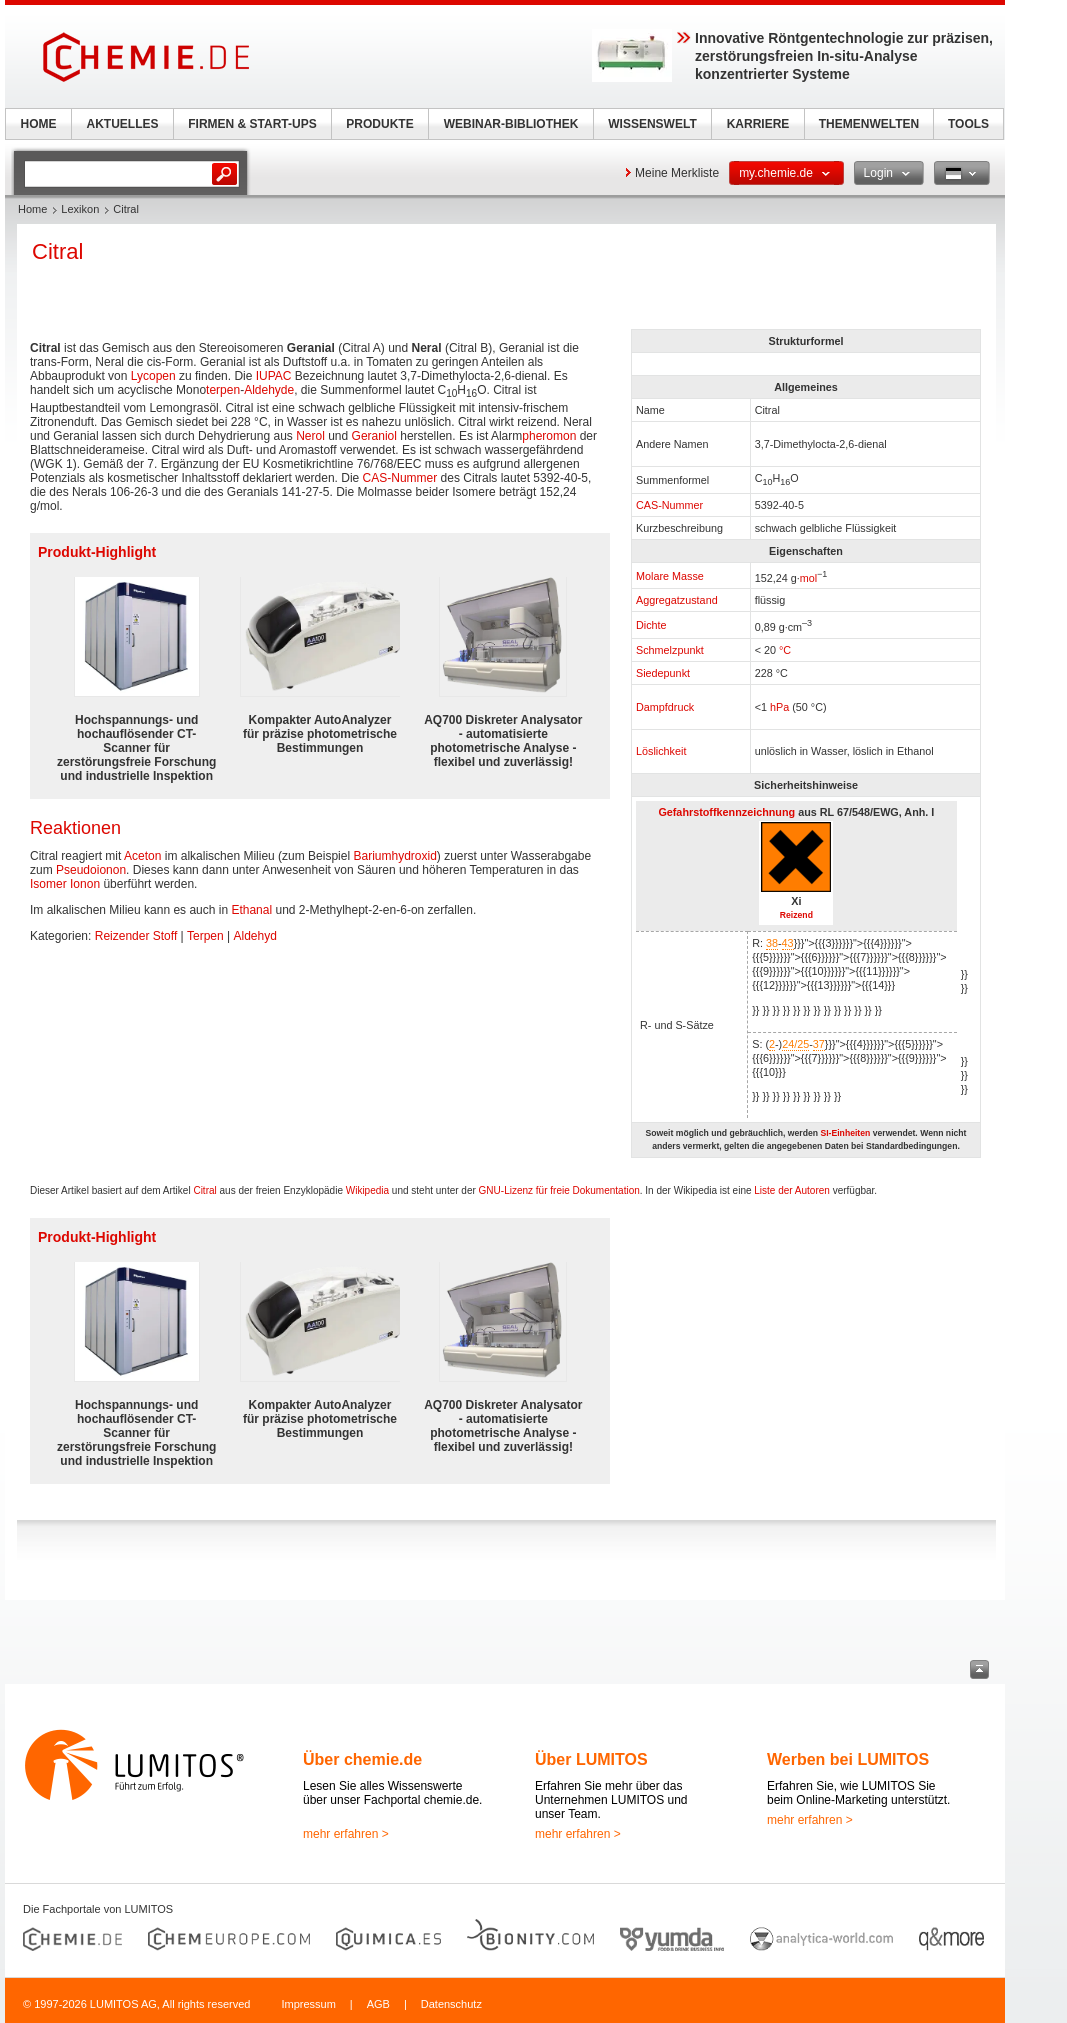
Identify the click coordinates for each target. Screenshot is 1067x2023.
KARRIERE (758, 124)
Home (32, 209)
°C (785, 650)
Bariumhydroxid (394, 856)
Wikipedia (367, 1190)
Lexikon (80, 209)
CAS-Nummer (669, 505)
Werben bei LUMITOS (848, 1759)
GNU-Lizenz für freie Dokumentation (559, 1190)
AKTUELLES (123, 124)
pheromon (549, 436)
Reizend (796, 915)
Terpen (205, 936)
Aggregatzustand (677, 600)
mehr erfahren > (346, 1834)
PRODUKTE (379, 124)
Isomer (48, 884)
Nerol (310, 436)
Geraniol (374, 436)
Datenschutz (451, 2004)
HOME (39, 124)
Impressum (308, 2004)
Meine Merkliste (677, 173)
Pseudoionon (91, 870)
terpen (223, 390)
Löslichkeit (661, 751)
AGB (378, 2004)
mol (808, 577)
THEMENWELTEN (869, 124)
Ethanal (251, 910)
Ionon (85, 884)
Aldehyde (269, 390)
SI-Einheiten (845, 1133)
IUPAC (274, 376)
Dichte (651, 625)
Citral (204, 1190)
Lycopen (153, 376)
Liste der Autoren (792, 1190)
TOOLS (968, 124)
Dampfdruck (665, 707)
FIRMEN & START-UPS (252, 124)
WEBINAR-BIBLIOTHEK (511, 124)
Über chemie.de (362, 1759)
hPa (779, 707)
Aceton (142, 856)
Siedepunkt (663, 673)
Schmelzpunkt (670, 650)
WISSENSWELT (652, 124)
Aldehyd (255, 936)
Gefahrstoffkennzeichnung (726, 812)
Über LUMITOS (591, 1759)
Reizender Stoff (136, 936)
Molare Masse (670, 576)
